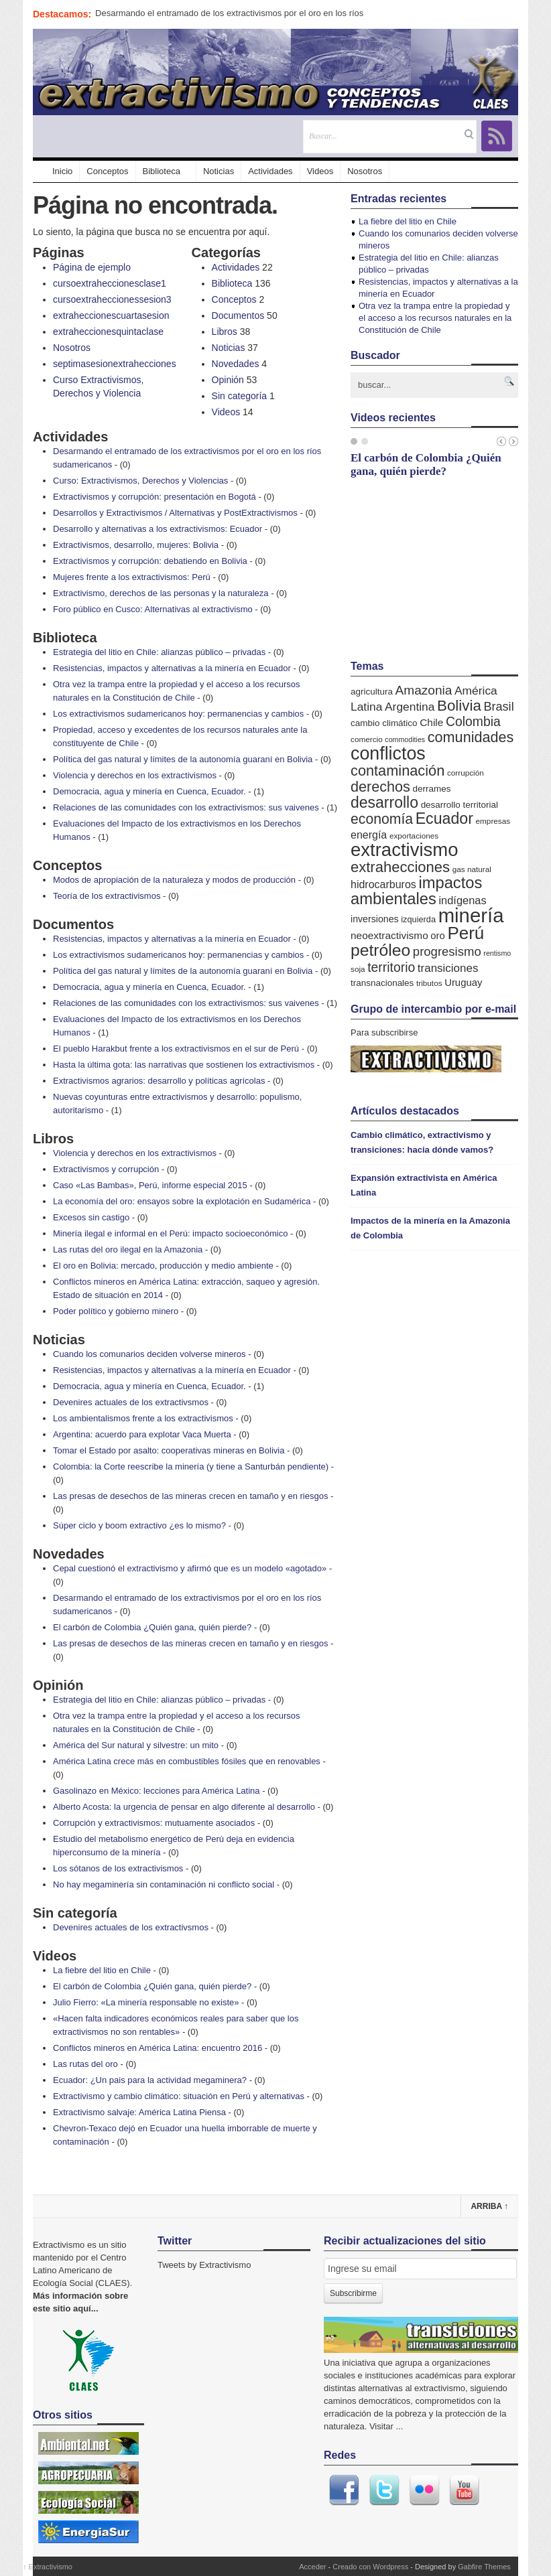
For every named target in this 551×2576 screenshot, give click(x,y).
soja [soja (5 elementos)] (358, 968)
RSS (497, 136)
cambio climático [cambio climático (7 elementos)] (384, 723)
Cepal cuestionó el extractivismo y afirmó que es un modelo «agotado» (189, 1568)
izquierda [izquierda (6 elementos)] (418, 919)
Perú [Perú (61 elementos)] (465, 933)
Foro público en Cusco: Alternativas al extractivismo (153, 609)
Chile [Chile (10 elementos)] (431, 722)
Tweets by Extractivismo (204, 2265)
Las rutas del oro (85, 2064)
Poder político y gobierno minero (115, 1311)
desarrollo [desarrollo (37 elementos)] (384, 802)
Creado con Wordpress (370, 2567)
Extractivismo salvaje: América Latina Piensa (139, 2112)
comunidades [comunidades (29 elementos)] (471, 737)
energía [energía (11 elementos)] (369, 835)
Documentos (238, 315)
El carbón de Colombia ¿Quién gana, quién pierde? (152, 1627)
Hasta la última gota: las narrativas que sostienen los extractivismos (183, 1065)
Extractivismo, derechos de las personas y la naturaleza (161, 593)
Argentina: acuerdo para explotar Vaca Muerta (142, 1434)
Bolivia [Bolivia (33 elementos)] (459, 705)
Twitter (384, 2490)
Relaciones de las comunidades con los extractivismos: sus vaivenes (186, 807)
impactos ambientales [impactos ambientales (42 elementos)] (416, 891)
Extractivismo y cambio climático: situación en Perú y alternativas (178, 2096)
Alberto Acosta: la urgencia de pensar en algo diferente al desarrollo (184, 1807)
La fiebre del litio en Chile (102, 1970)
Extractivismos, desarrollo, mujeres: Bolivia (136, 545)
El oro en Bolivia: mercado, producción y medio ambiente (163, 1266)
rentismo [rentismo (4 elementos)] (497, 953)
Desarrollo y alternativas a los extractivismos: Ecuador (157, 529)
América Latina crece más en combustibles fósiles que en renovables (186, 1761)
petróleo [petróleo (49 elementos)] (380, 950)
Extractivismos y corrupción (106, 1169)
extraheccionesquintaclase (108, 331)
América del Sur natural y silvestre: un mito (136, 1745)
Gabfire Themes (484, 2567)
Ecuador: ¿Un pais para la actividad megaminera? (150, 2080)
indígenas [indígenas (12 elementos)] (462, 900)
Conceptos (107, 171)
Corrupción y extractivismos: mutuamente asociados (154, 1823)
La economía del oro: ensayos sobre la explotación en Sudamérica (181, 1201)
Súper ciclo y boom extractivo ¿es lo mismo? (139, 1525)
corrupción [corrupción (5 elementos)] (465, 772)
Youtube (464, 2490)
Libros (224, 331)
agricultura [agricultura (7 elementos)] (372, 692)
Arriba (489, 2206)
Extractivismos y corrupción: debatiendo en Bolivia (150, 561)
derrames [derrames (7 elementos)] (432, 789)
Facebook (344, 2490)
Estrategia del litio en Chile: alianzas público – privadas (159, 652)
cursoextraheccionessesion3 (112, 299)
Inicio (56, 171)
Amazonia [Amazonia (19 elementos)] (423, 690)
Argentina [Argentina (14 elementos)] (409, 706)
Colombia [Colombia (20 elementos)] (473, 721)
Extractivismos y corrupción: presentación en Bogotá (154, 497)
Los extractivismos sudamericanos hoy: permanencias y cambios (178, 714)
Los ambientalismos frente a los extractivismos (143, 1418)
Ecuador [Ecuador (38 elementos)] (444, 818)
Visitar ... (386, 2426)
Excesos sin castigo (91, 1217)
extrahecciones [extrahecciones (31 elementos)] (400, 867)
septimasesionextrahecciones (114, 363)
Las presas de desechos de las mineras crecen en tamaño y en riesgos (190, 1496)
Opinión (228, 379)
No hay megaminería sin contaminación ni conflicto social (163, 1884)
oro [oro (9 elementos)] (437, 935)
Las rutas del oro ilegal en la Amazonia (127, 1249)
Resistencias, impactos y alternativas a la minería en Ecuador (172, 668)
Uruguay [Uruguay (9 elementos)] (463, 982)
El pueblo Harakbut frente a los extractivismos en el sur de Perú (176, 1049)
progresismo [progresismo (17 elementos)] (447, 951)
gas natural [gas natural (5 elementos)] (471, 869)
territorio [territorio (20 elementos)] (391, 967)
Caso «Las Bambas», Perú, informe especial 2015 (150, 1185)
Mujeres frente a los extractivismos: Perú (131, 577)
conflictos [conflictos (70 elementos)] (388, 753)
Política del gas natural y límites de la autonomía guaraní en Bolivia (182, 759)
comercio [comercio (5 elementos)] (367, 739)
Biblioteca (161, 171)
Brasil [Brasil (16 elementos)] (498, 706)
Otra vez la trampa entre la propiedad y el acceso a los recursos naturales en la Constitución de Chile (435, 318)
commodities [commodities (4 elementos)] (405, 739)
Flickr (424, 2490)
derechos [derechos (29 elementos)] (380, 786)
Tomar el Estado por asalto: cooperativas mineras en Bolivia (168, 1450)
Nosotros (364, 171)
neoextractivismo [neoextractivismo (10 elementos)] (389, 935)
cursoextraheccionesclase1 (109, 283)
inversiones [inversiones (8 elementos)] (375, 919)
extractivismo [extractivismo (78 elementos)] (404, 849)
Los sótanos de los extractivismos (118, 1868)
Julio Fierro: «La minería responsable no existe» (146, 2002)
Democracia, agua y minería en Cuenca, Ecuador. (149, 791)
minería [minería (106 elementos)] (471, 915)
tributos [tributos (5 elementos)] (429, 983)
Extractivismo (47, 2567)
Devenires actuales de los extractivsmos (130, 1402)
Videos (320, 171)
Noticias (218, 171)
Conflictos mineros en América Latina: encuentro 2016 (157, 2048)
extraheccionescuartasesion (111, 315)
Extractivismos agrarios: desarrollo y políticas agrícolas (159, 1081)
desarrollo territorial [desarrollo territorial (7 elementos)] (459, 805)
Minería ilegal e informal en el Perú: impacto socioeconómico (170, 1233)
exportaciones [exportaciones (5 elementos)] (413, 835)
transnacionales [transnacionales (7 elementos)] (382, 983)
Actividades (270, 171)
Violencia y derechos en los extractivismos (135, 775)
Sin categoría (239, 395)
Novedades (235, 363)
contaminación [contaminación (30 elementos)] (397, 770)
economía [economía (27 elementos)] (382, 819)
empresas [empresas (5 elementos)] (493, 820)
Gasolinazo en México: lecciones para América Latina (156, 1791)
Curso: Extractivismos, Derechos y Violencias (140, 481)
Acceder (312, 2567)
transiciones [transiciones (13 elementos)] (448, 968)
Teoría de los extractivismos (106, 896)
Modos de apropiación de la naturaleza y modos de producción (174, 880)
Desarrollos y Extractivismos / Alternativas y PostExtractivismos (175, 513)
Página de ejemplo (92, 267)
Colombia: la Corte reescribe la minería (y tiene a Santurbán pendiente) (190, 1466)
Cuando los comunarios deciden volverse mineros (149, 1354)
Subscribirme (353, 2293)
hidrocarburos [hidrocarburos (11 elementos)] (383, 884)
